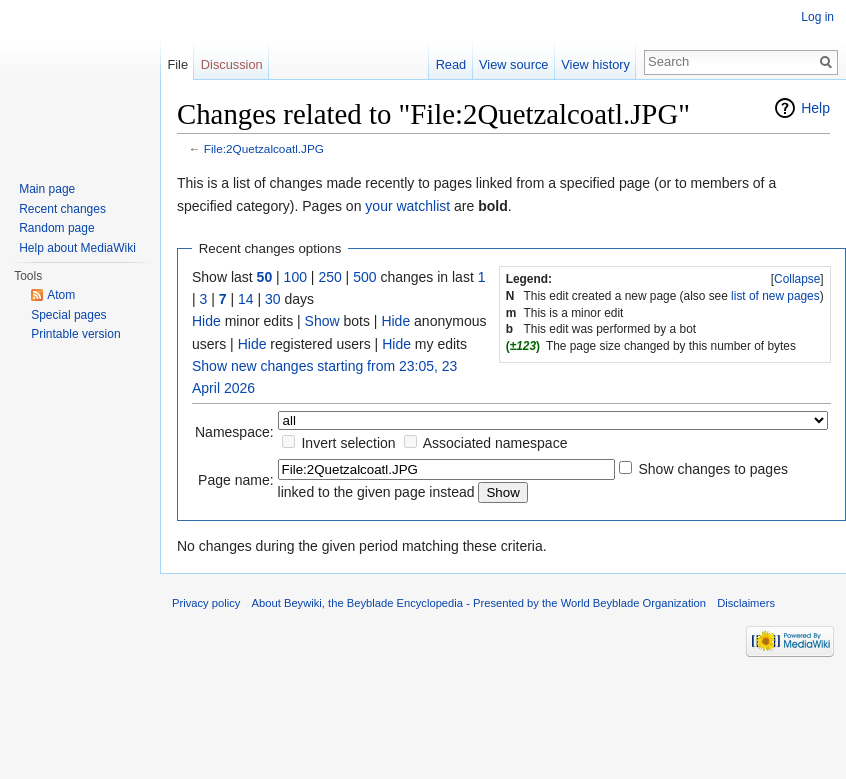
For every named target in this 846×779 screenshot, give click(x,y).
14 (246, 299)
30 (273, 299)
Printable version (75, 334)
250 (329, 277)
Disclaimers (746, 603)
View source (513, 64)
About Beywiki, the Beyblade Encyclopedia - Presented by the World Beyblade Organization (479, 603)
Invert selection (348, 443)
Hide (206, 321)
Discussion (232, 64)
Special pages (68, 315)
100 (295, 277)
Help (815, 108)
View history (595, 64)
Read (451, 64)
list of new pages (775, 296)
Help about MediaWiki (77, 248)
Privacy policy (206, 603)
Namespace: (234, 432)
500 (364, 277)
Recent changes (62, 209)
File (177, 64)
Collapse (797, 279)
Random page (56, 228)
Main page (47, 189)
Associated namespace (495, 443)
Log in (817, 17)
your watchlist (407, 206)
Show (322, 321)
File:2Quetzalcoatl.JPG (264, 148)
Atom (61, 295)
